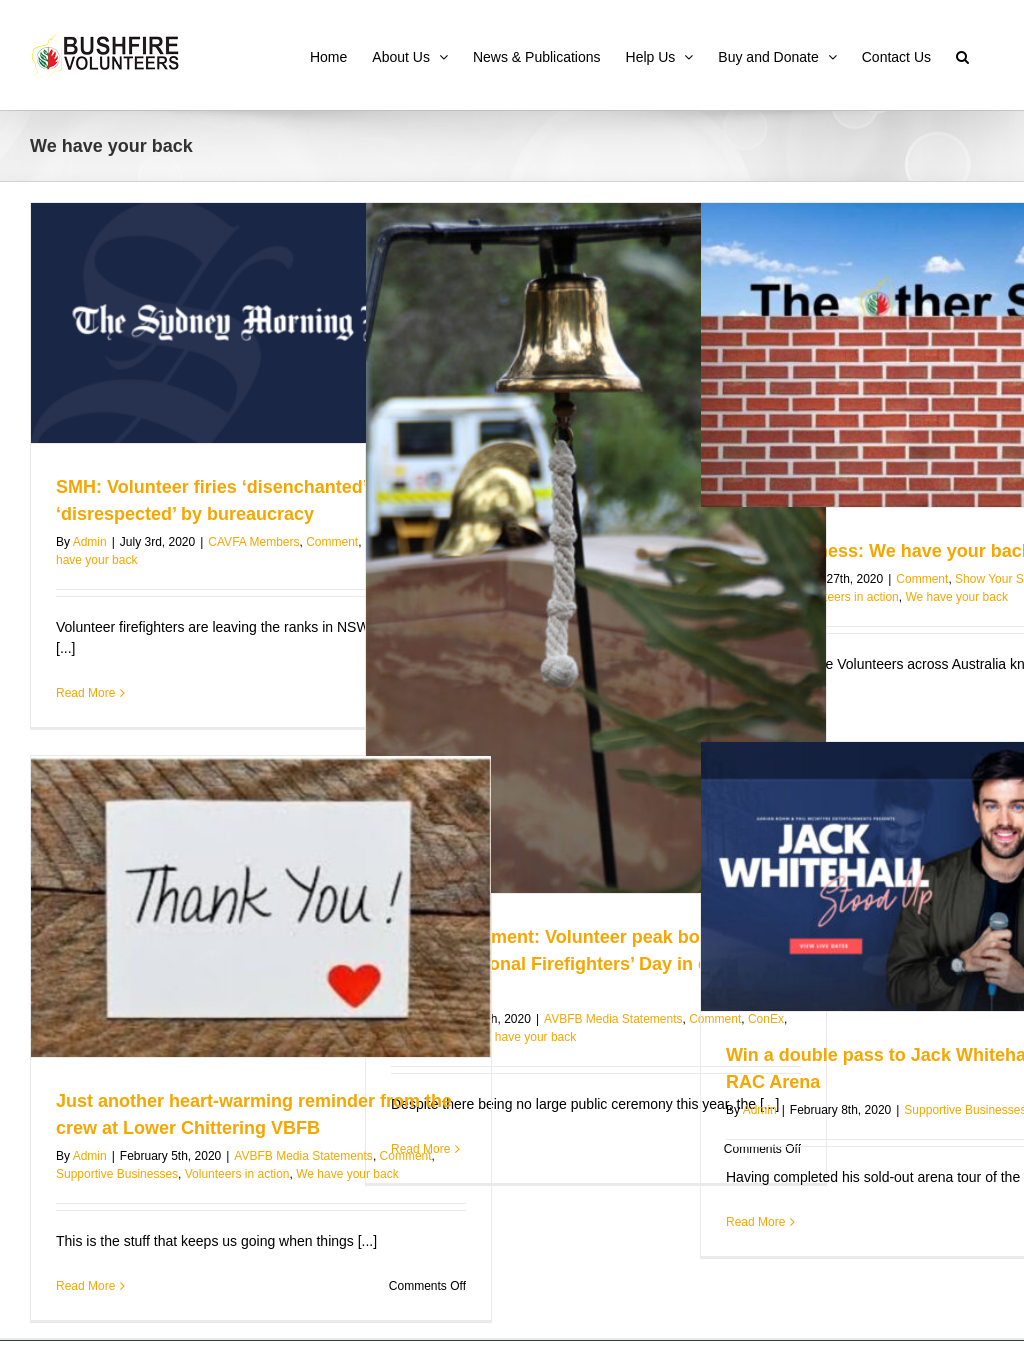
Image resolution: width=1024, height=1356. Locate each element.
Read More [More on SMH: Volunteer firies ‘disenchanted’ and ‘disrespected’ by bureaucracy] (85, 693)
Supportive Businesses (117, 1174)
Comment (332, 542)
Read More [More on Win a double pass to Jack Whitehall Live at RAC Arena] (755, 1222)
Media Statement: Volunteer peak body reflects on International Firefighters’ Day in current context (590, 964)
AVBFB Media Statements (613, 1019)
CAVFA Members (253, 542)
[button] (962, 55)
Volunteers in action (846, 597)
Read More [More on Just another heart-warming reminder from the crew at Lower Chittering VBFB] (85, 1286)
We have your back (525, 1037)
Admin (90, 542)
